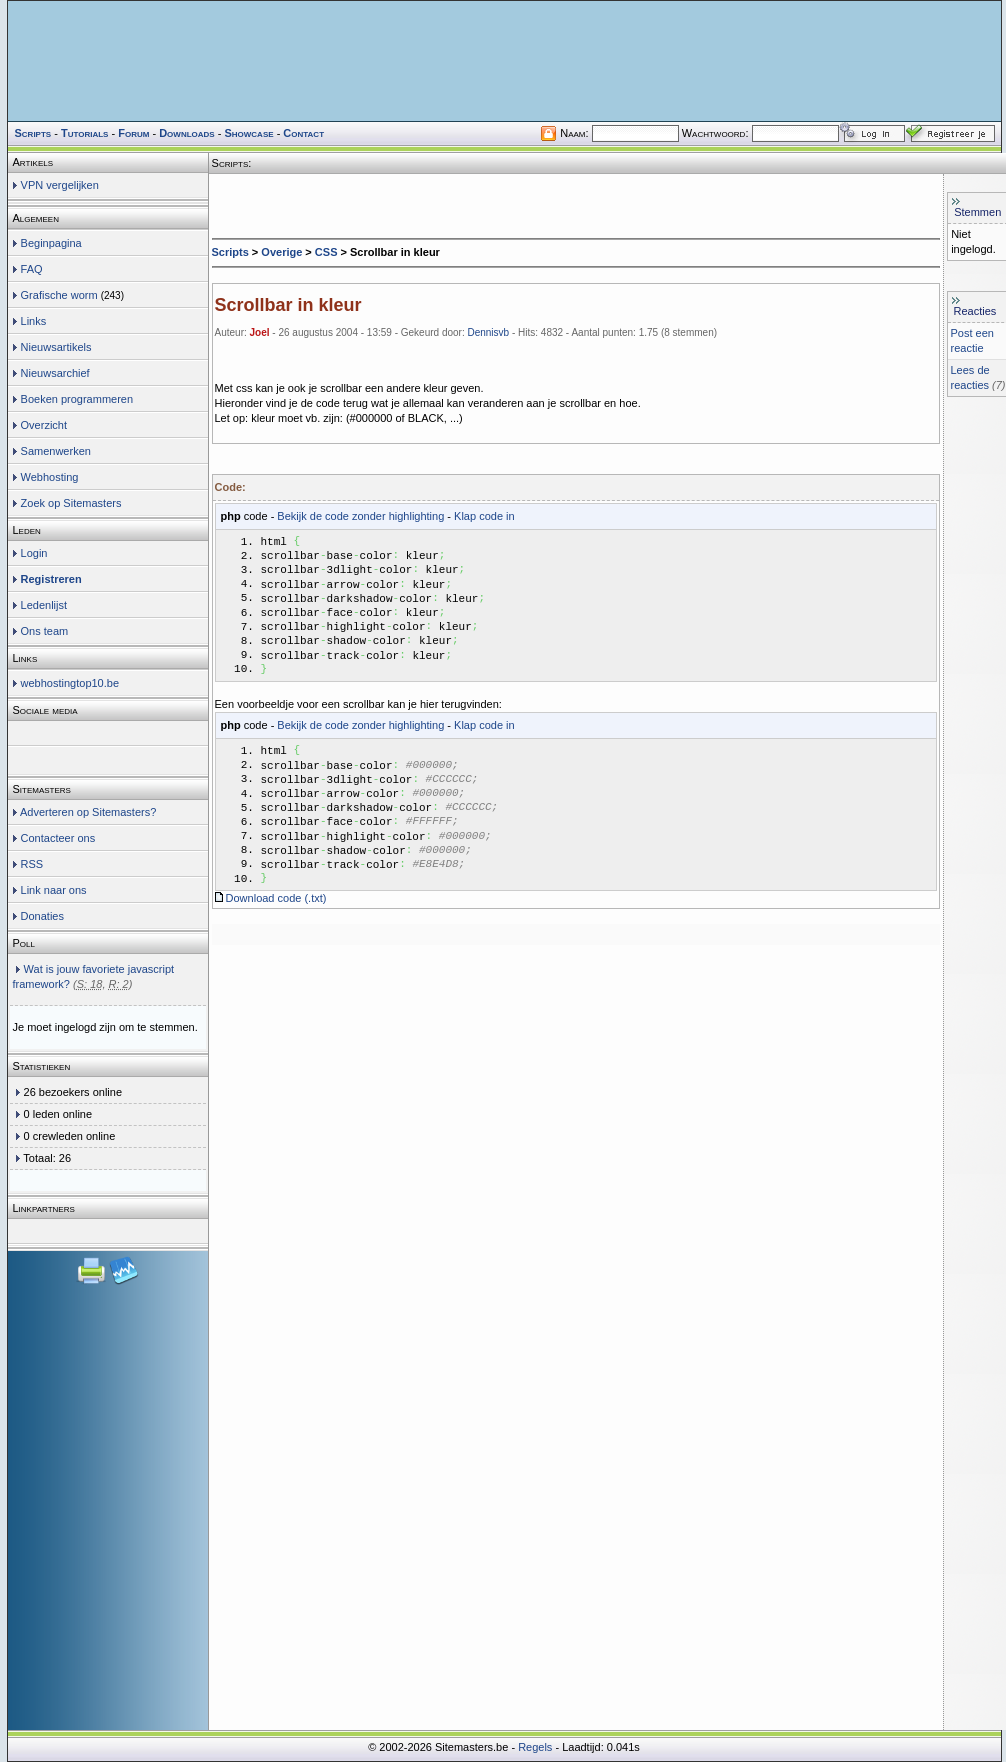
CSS (326, 252)
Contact (303, 133)
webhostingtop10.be (70, 683)
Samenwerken (56, 451)
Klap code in (484, 516)
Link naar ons (54, 890)
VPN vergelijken (60, 185)
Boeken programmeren (77, 399)
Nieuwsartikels (56, 347)
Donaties (42, 916)
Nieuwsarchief (55, 373)
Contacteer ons (58, 838)
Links (34, 321)
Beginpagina (51, 243)
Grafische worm (59, 295)
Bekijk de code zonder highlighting (360, 516)
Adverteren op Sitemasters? (88, 812)
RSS (32, 864)
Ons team (45, 631)
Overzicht (44, 425)
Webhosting (50, 477)
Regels (535, 1747)
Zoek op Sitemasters (71, 503)
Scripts (230, 252)
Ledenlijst (44, 605)
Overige (281, 252)
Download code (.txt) (276, 928)
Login (34, 553)
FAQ (32, 269)
